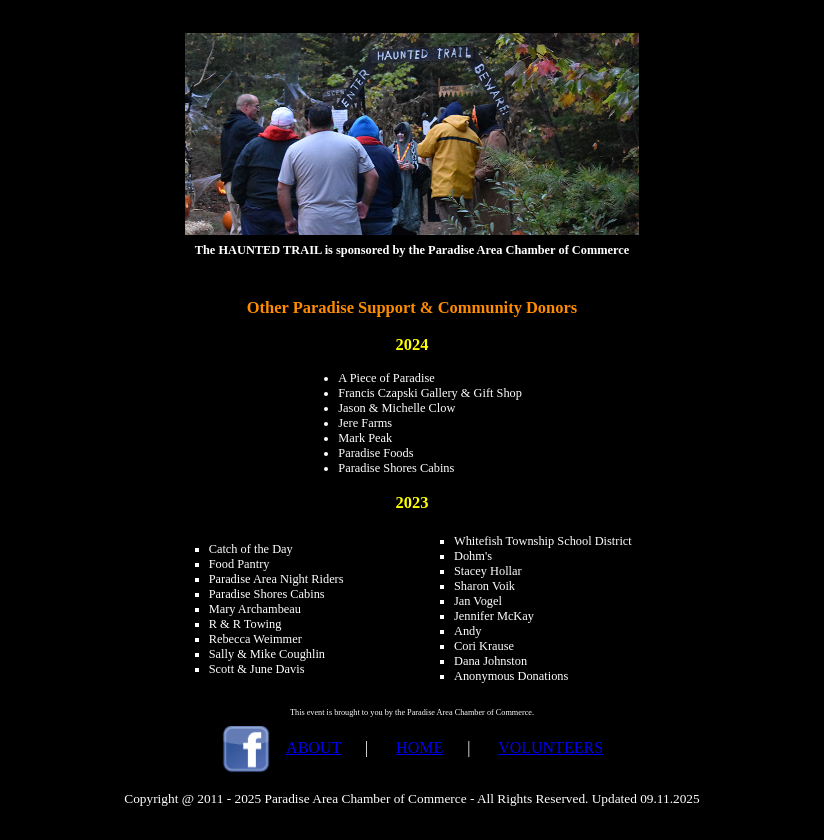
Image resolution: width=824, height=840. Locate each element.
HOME (419, 747)
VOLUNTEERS (550, 747)
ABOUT (313, 747)
